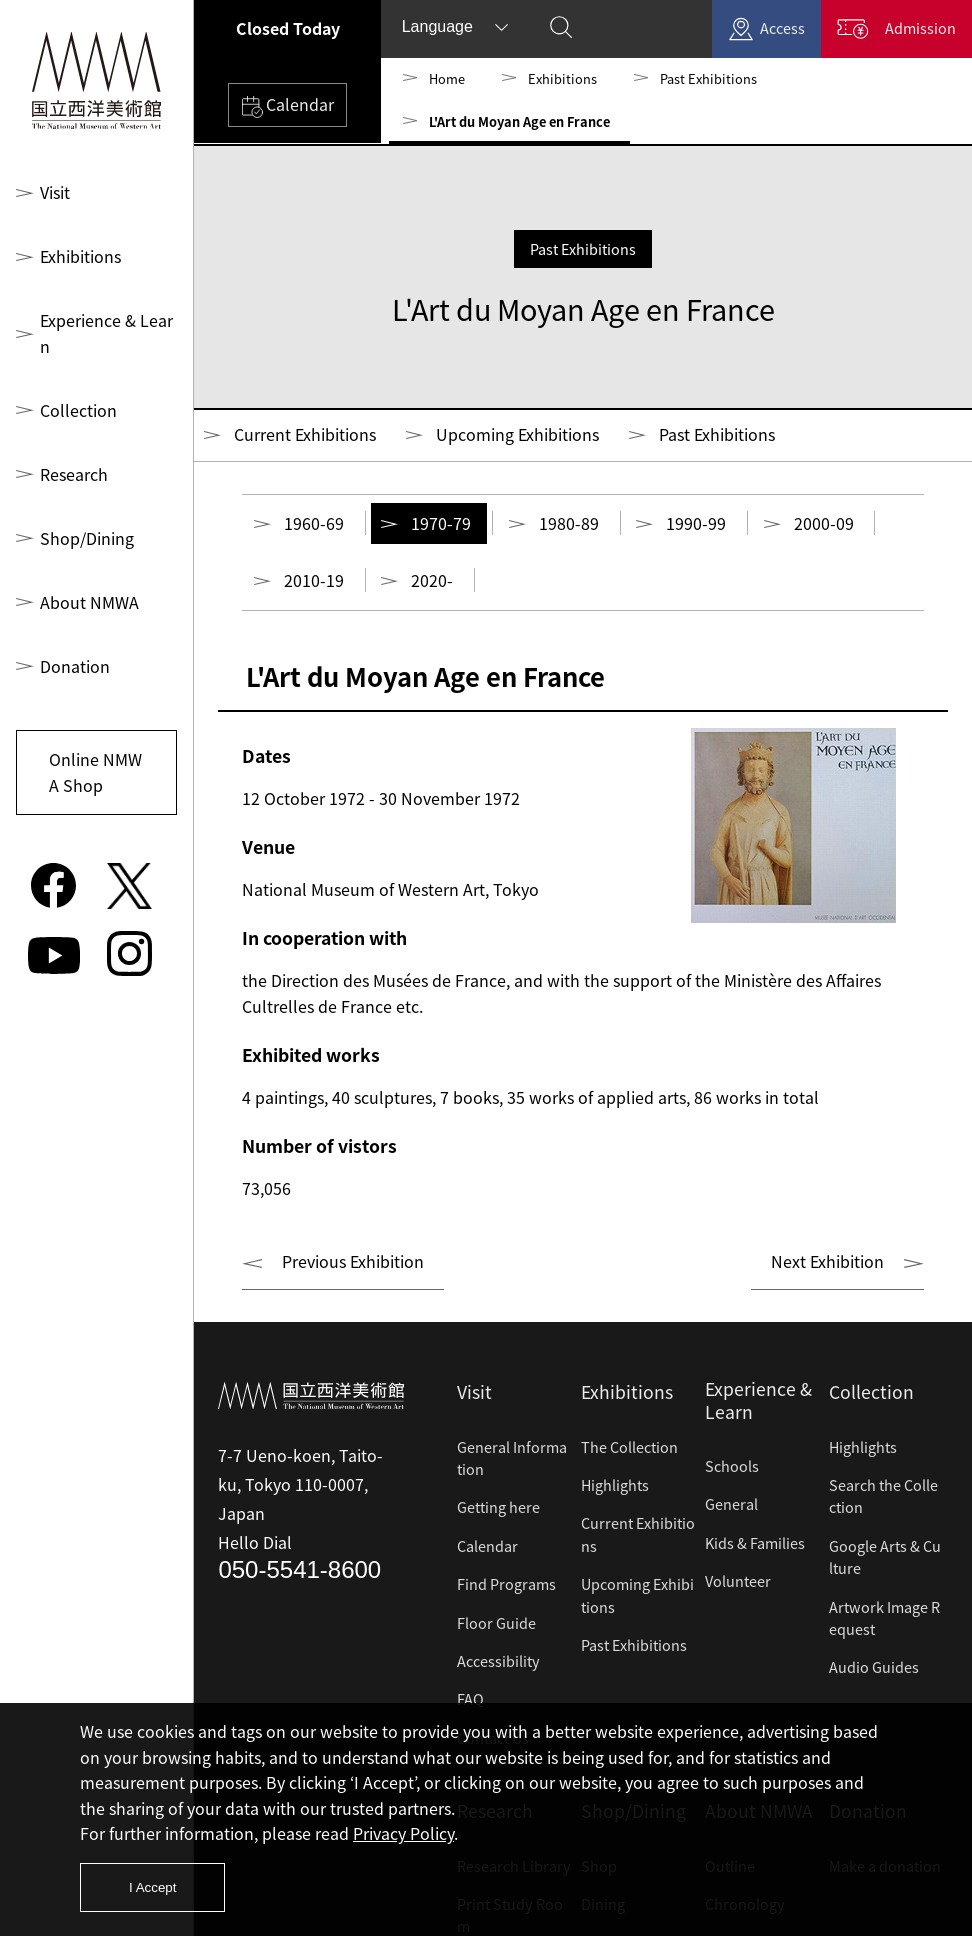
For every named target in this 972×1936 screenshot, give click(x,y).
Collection (75, 384)
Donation (72, 640)
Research (73, 448)
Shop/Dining (84, 512)
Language (437, 26)
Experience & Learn (108, 320)
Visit (55, 192)
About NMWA (88, 576)
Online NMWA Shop (93, 747)
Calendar (287, 106)
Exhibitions (79, 256)
